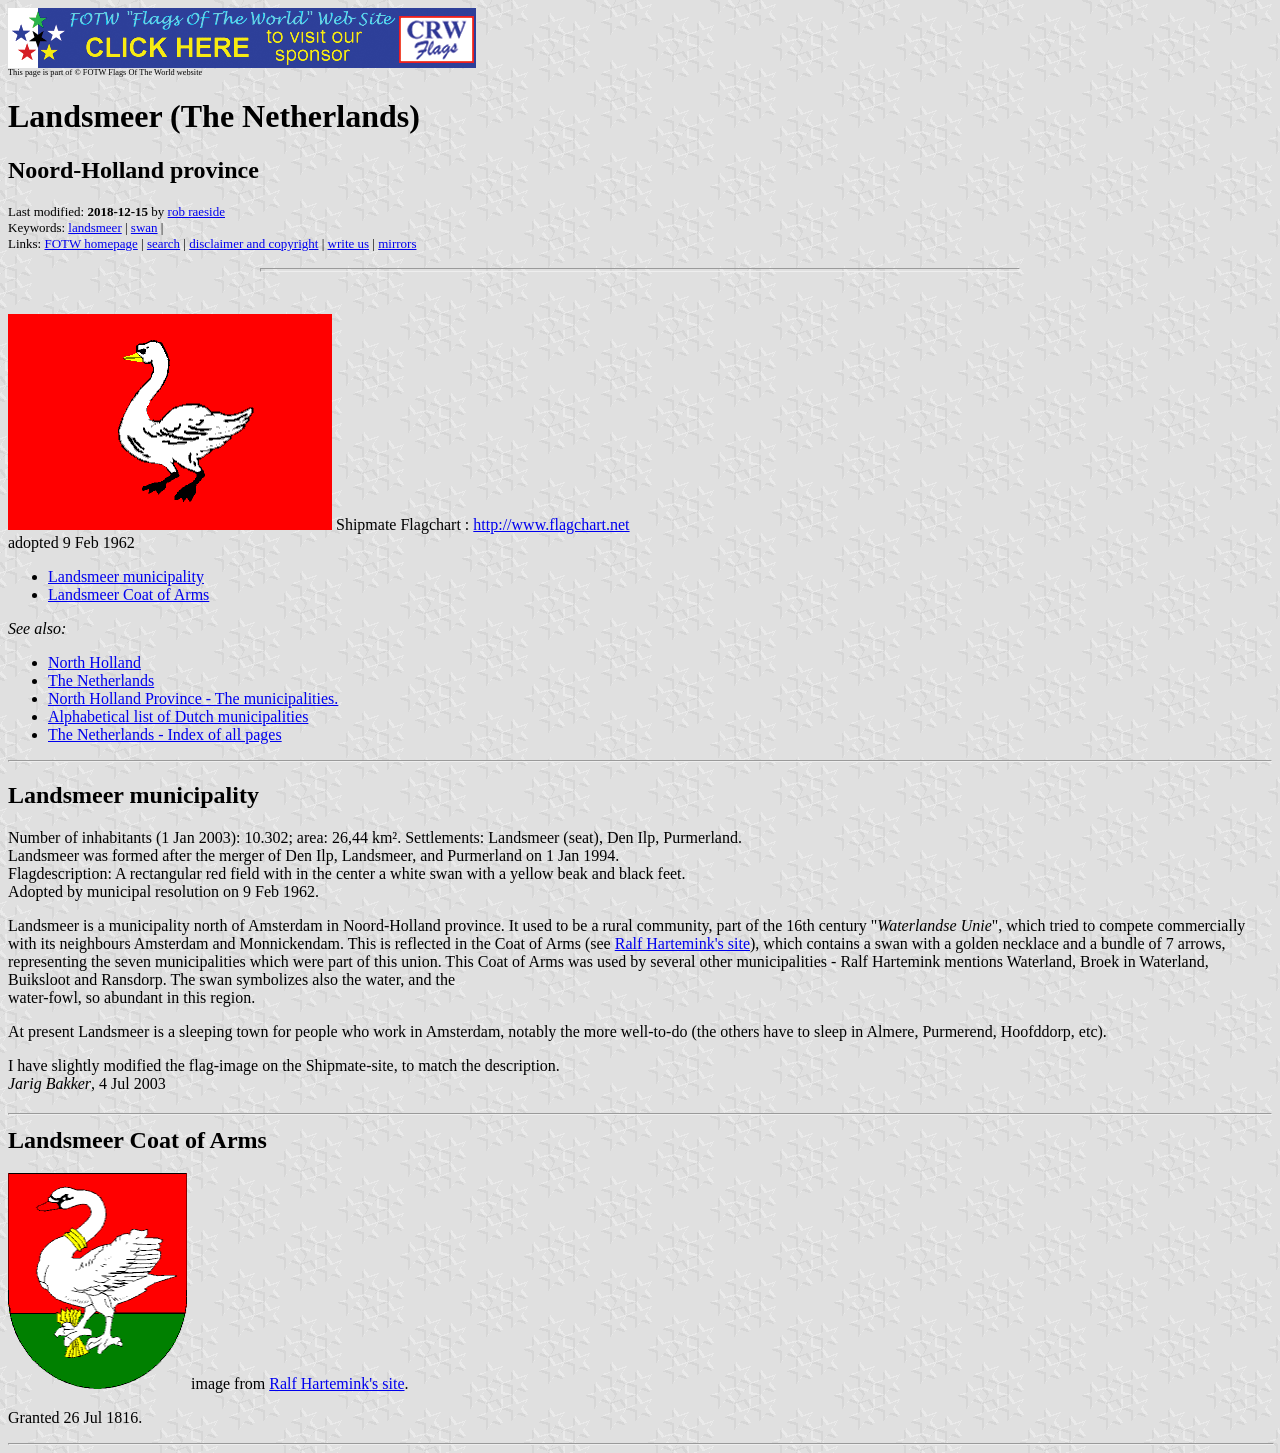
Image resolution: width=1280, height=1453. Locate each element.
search (163, 243)
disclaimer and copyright (253, 243)
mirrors (397, 243)
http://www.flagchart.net (551, 524)
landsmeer (94, 227)
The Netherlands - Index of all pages (165, 734)
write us (349, 243)
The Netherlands (101, 680)
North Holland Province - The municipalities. (193, 698)
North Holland (94, 662)
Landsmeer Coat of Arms (128, 594)
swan (144, 227)
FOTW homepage (90, 243)
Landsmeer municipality (126, 576)
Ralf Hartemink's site (682, 943)
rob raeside (196, 211)
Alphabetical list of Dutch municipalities (178, 716)
